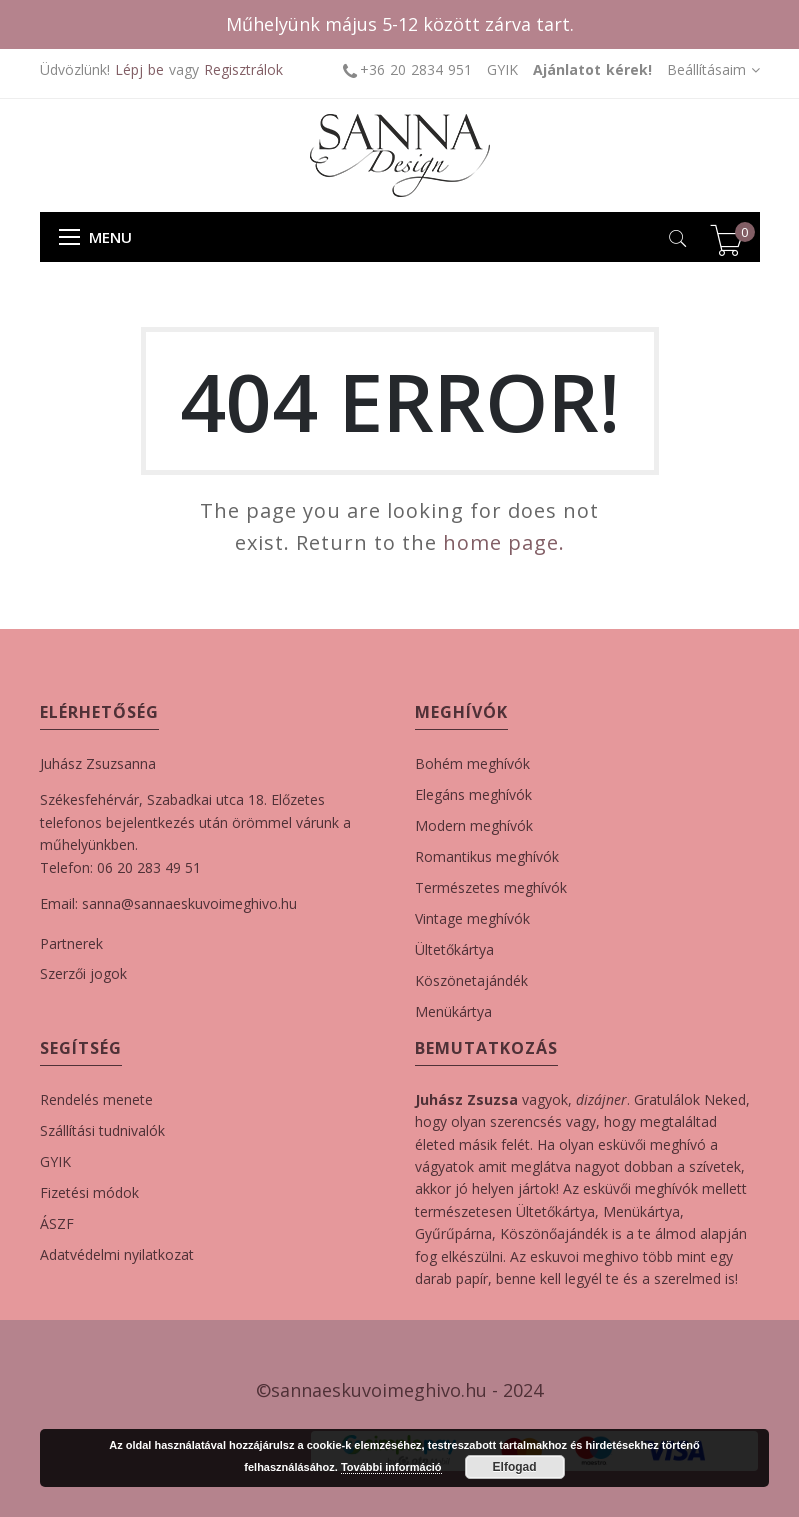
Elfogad (515, 1467)
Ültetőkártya (454, 949)
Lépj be (139, 69)
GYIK (502, 69)
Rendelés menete (96, 1099)
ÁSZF (57, 1223)
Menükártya (453, 1011)
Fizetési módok (89, 1192)
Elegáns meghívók (473, 794)
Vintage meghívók (472, 918)
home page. (504, 542)
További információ (391, 1467)
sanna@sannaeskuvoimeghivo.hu (189, 903)
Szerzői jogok (83, 973)
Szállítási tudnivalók (102, 1130)
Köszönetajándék (471, 980)
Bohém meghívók (472, 763)
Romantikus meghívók (487, 856)
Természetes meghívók (491, 887)
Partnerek (71, 943)
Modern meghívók (474, 825)
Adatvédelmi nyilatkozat (117, 1254)
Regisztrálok (243, 69)
